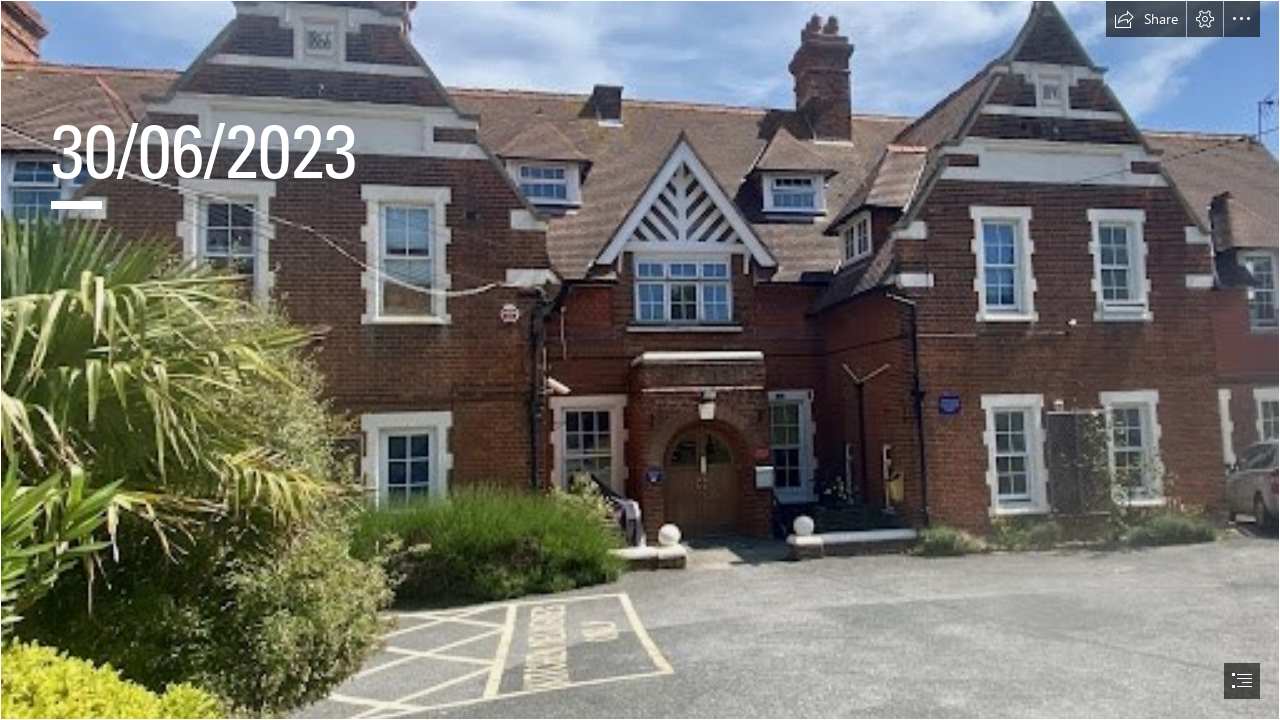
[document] (640, 360)
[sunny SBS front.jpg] (640, 360)
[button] (1146, 19)
